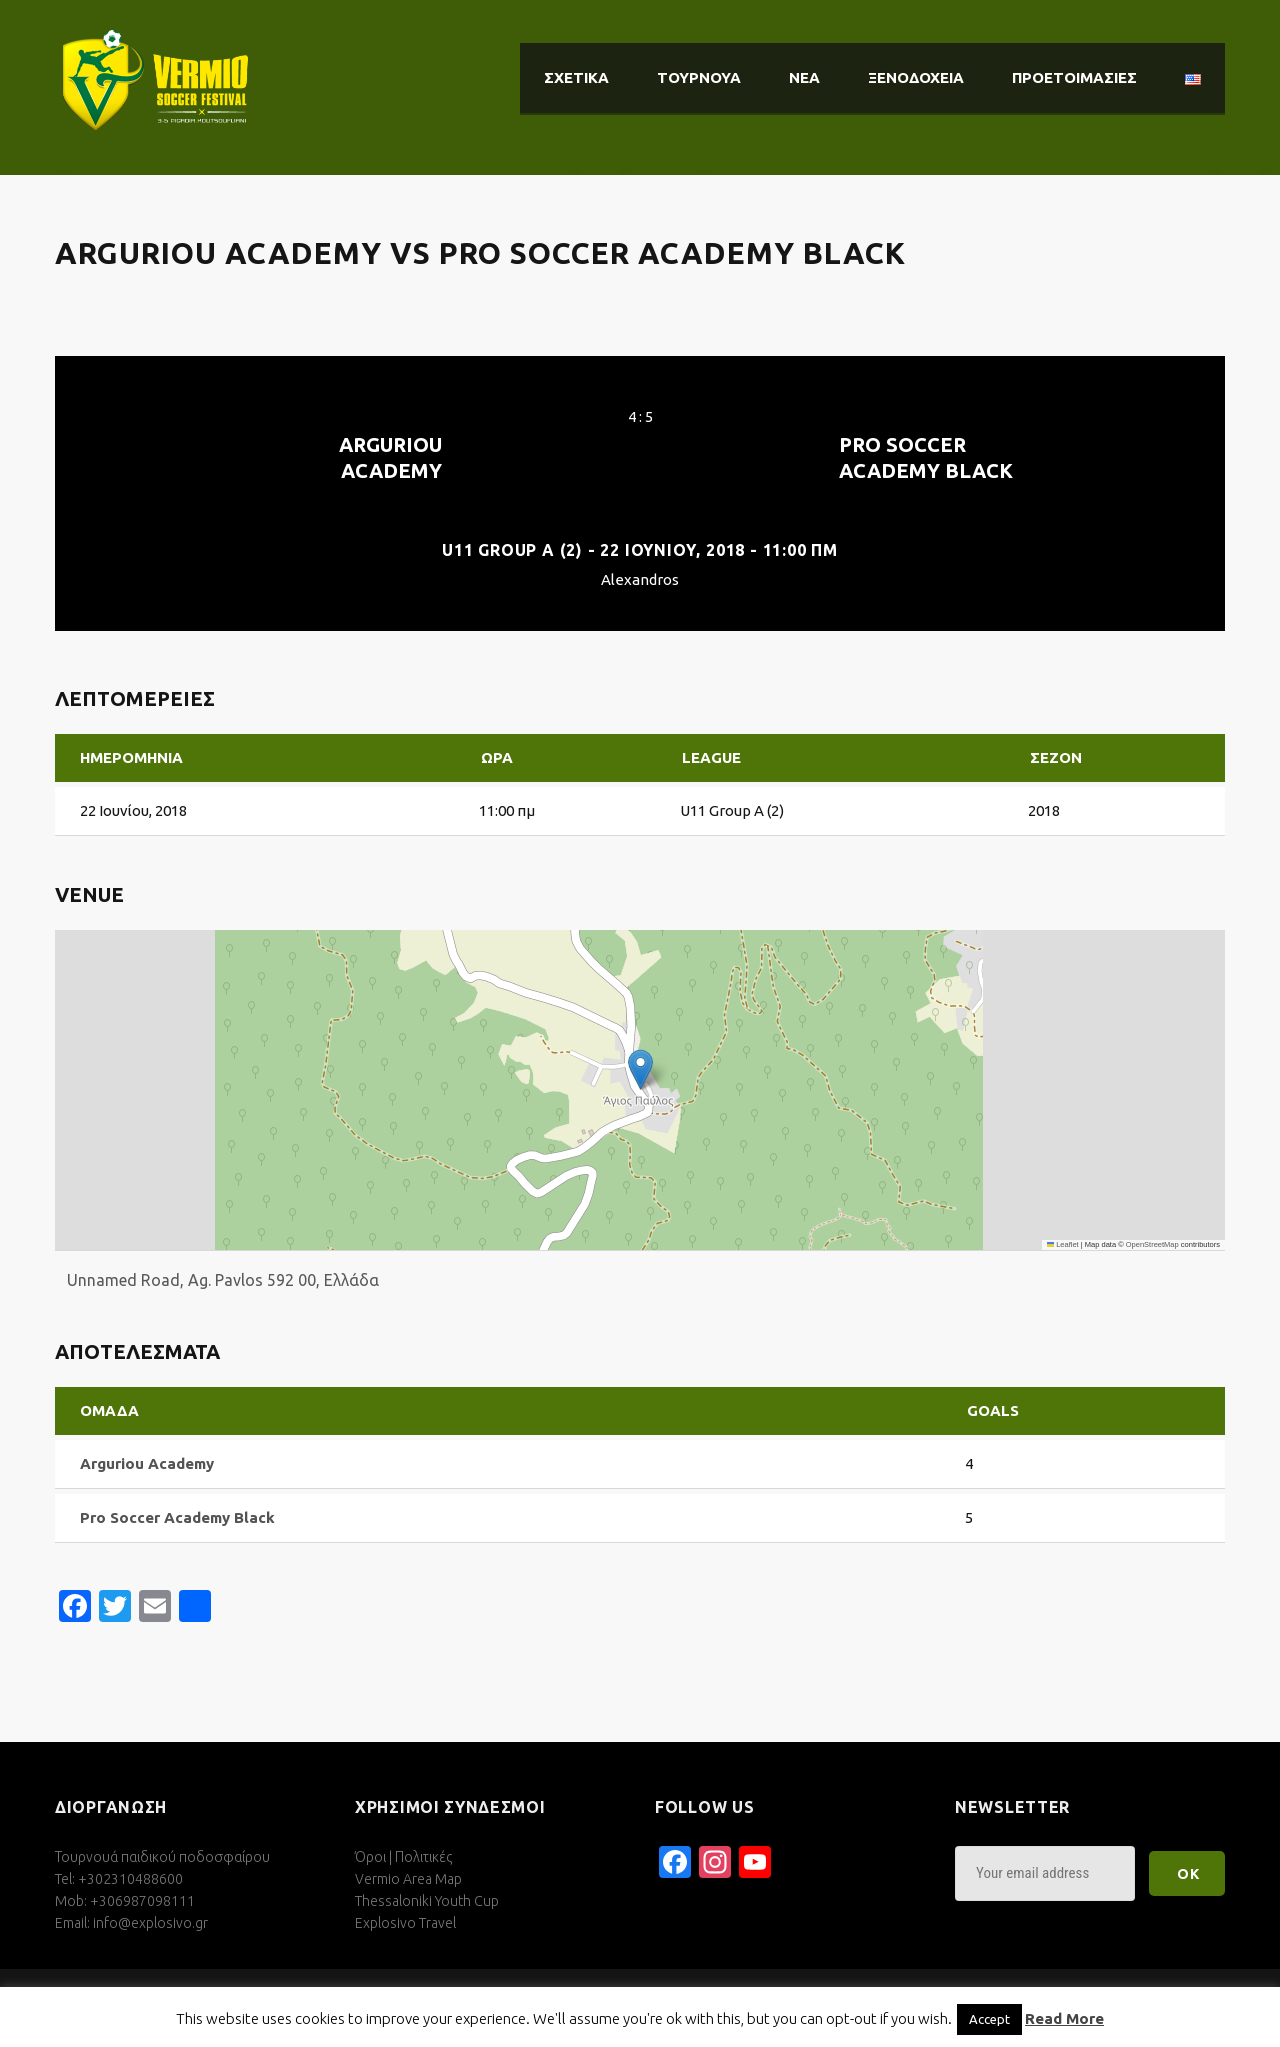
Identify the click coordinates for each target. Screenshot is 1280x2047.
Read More (1064, 2018)
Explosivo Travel (405, 1923)
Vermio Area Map (408, 1879)
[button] (640, 1069)
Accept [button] (989, 2019)
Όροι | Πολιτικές (403, 1857)
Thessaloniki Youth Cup (427, 1901)
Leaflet (1063, 1244)
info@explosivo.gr (150, 1923)
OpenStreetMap (1152, 1244)
